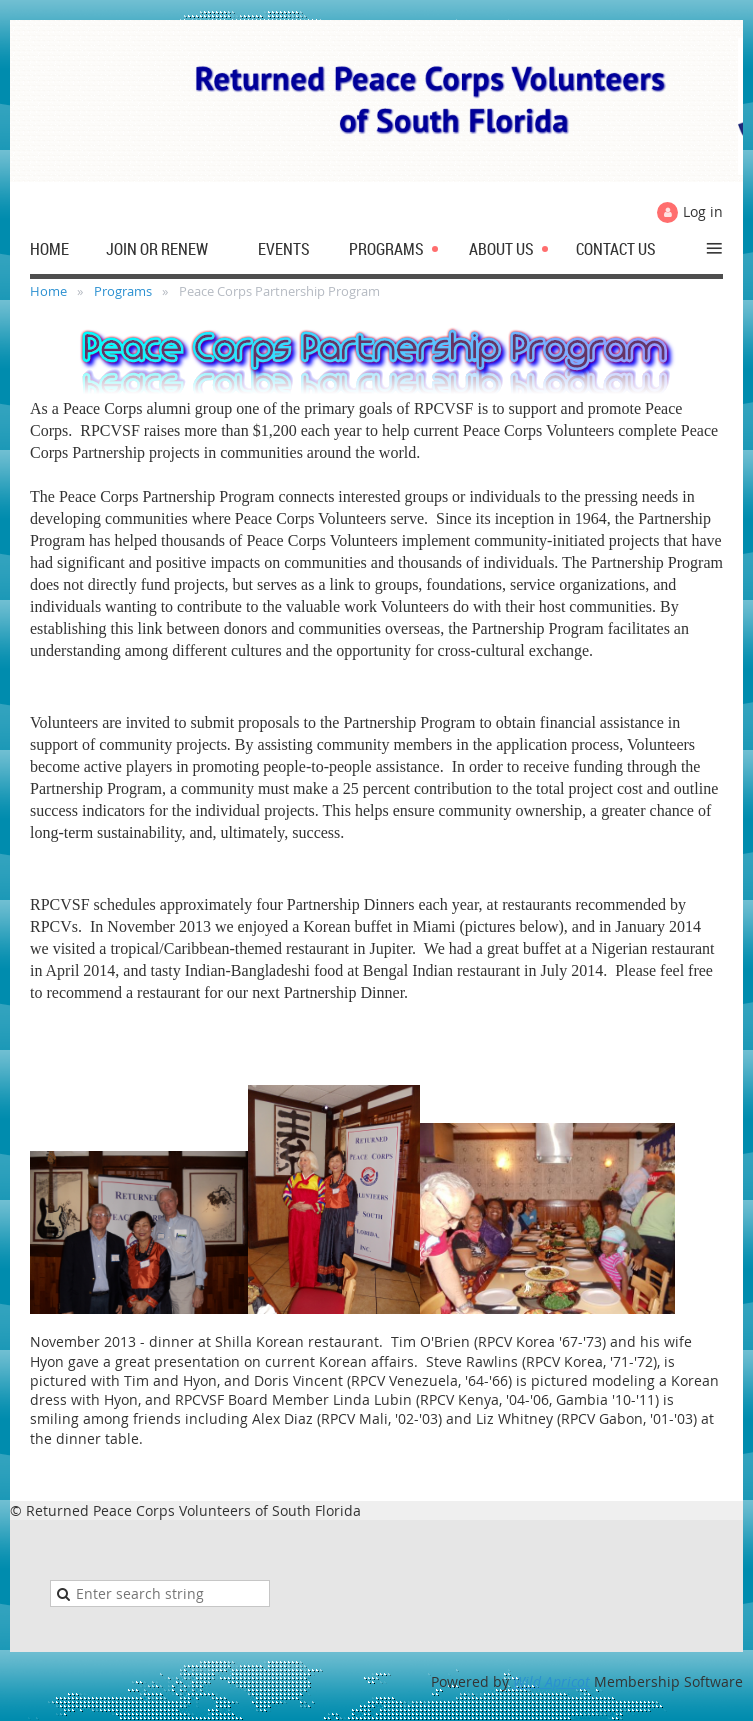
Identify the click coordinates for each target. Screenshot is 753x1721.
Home (48, 291)
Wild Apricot (551, 1681)
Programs (123, 291)
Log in (703, 211)
